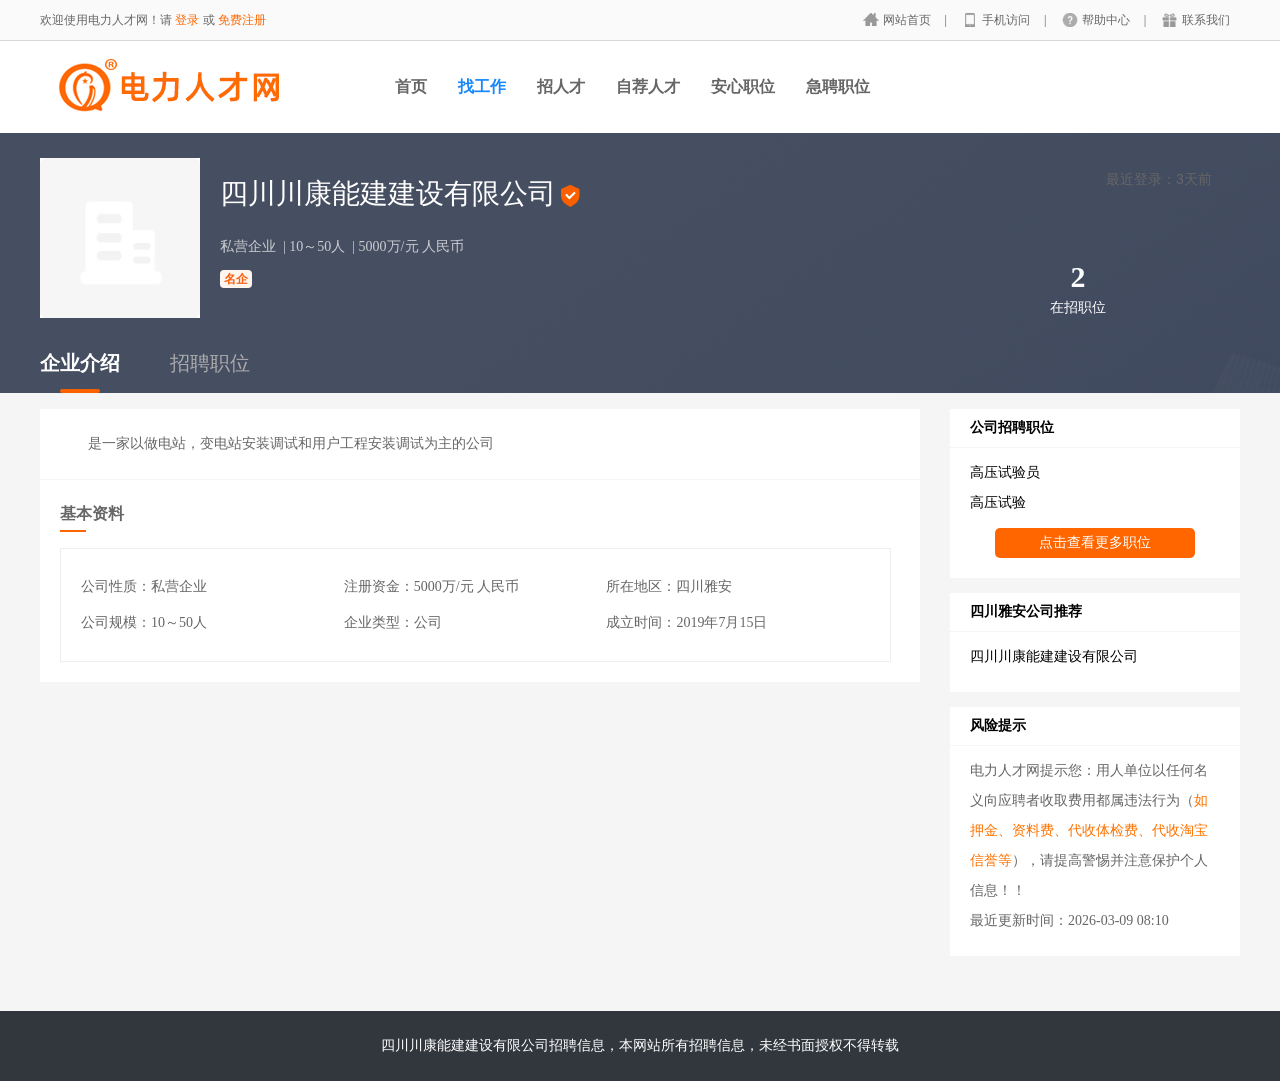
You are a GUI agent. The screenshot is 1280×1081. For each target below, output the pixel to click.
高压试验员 (1005, 472)
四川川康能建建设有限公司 (1054, 656)
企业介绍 (80, 363)
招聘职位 (210, 363)
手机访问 (1007, 20)
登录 (187, 20)
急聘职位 (838, 86)
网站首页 (908, 20)
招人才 (561, 86)
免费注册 (242, 20)
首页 (411, 86)
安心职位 (743, 86)
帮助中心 (1107, 20)
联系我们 (1206, 20)
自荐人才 (648, 86)
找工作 (482, 86)
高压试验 (998, 502)
